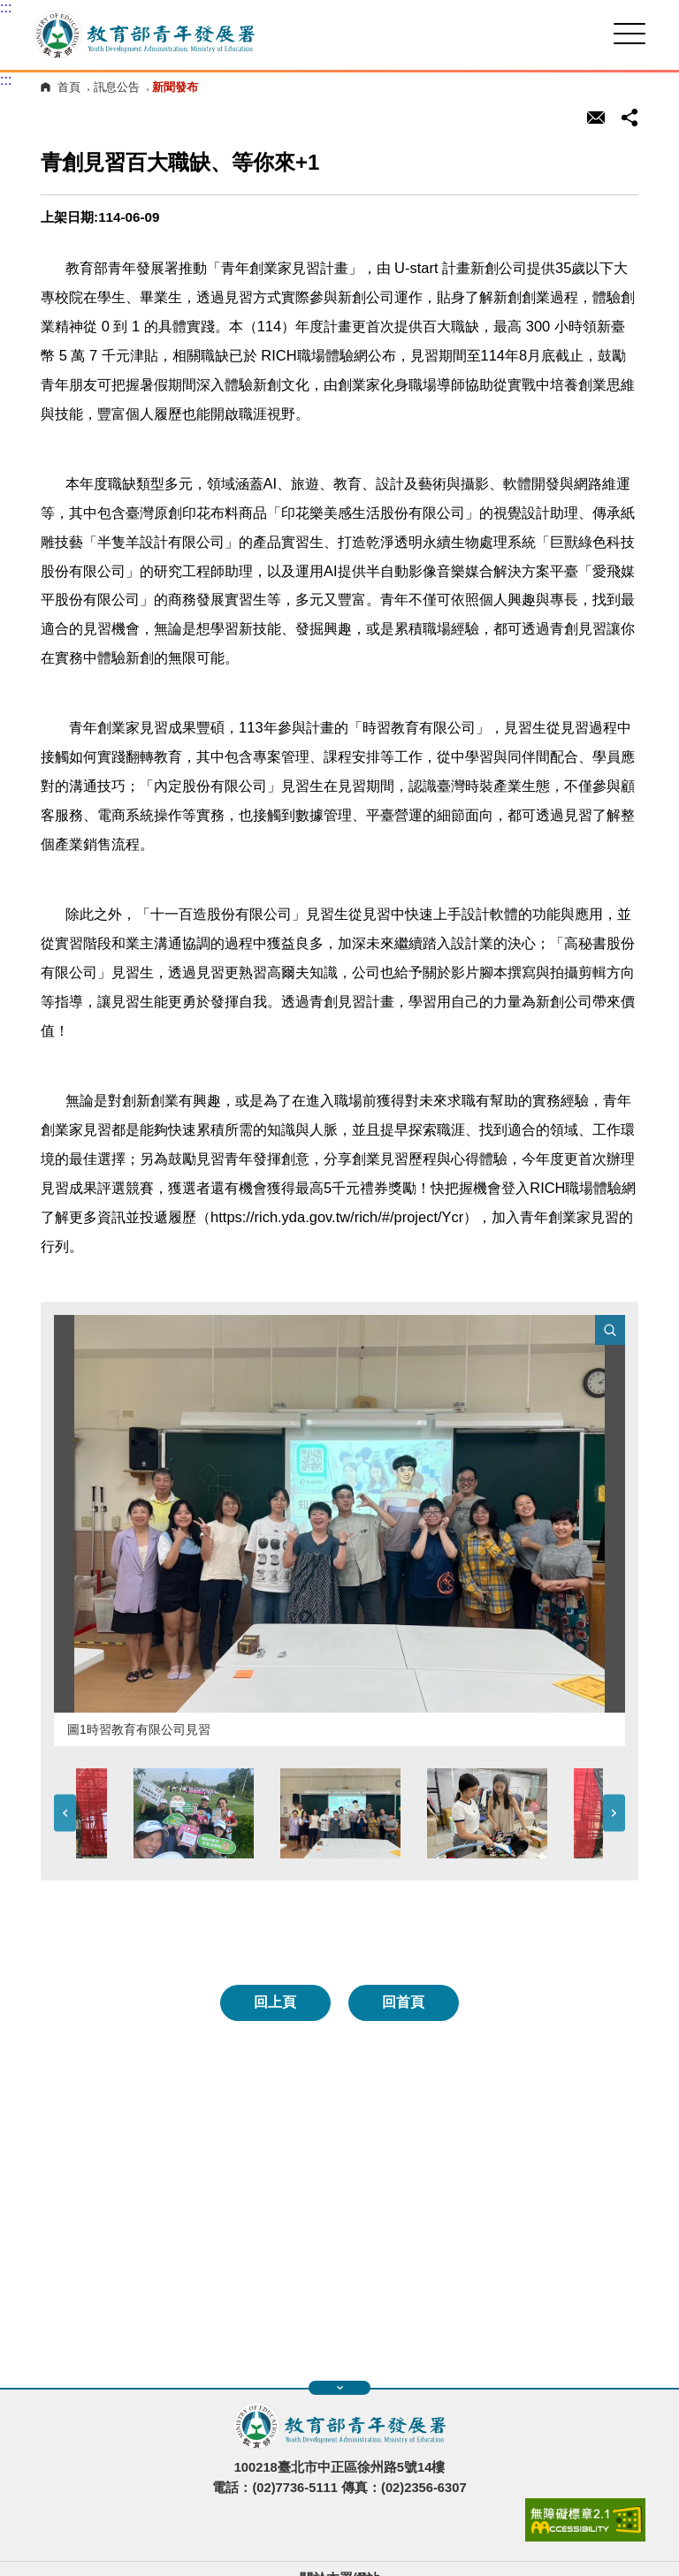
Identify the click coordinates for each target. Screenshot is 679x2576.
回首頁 (403, 2002)
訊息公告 (117, 87)
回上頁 (275, 2002)
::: (5, 7)
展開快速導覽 (340, 2387)
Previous (65, 1814)
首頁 (68, 87)
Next (614, 1814)
